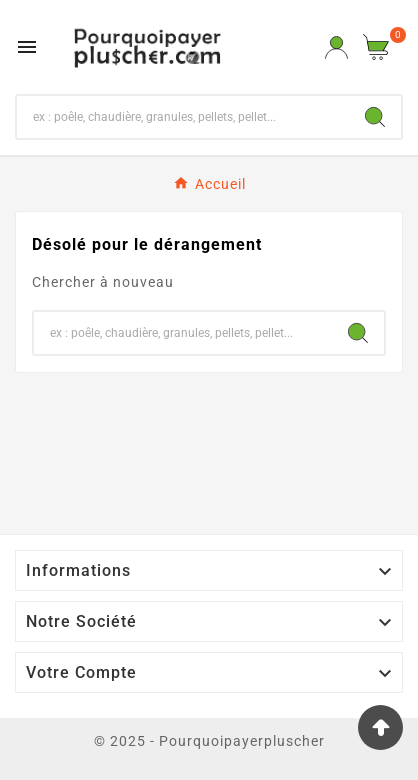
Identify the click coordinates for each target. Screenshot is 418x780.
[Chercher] (183, 117)
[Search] (375, 117)
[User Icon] (336, 47)
